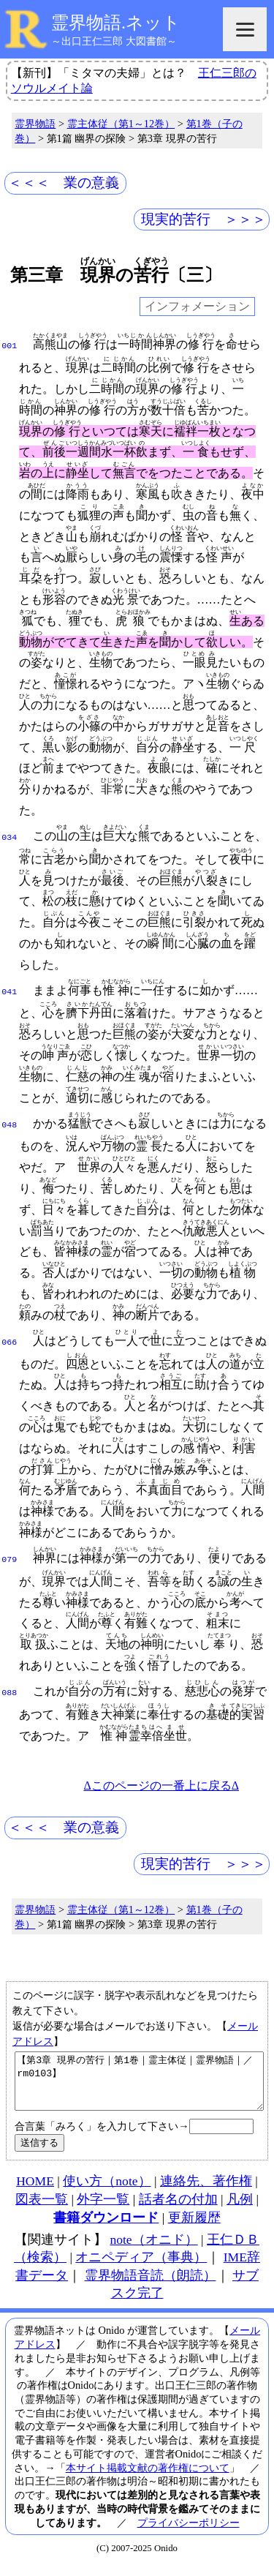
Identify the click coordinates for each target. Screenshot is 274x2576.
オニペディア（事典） (141, 2268)
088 (9, 1691)
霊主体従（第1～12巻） (121, 123)
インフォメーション (197, 307)
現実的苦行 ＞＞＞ (203, 219)
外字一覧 (103, 2210)
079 (9, 1558)
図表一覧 (41, 2210)
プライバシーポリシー (188, 2533)
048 (9, 1124)
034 (9, 836)
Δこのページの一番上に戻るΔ (161, 1785)
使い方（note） (107, 2192)
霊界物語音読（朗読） (150, 2286)
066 (9, 1341)
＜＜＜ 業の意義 (63, 182)
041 (9, 990)
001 (9, 344)
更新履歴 (194, 2228)
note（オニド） (153, 2250)
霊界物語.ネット (115, 22)
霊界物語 (35, 123)
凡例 (240, 2210)
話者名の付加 (178, 2210)
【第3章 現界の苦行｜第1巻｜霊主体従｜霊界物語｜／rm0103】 (139, 2086)
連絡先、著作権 (206, 2192)
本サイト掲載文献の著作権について (147, 2479)
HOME (35, 2192)
